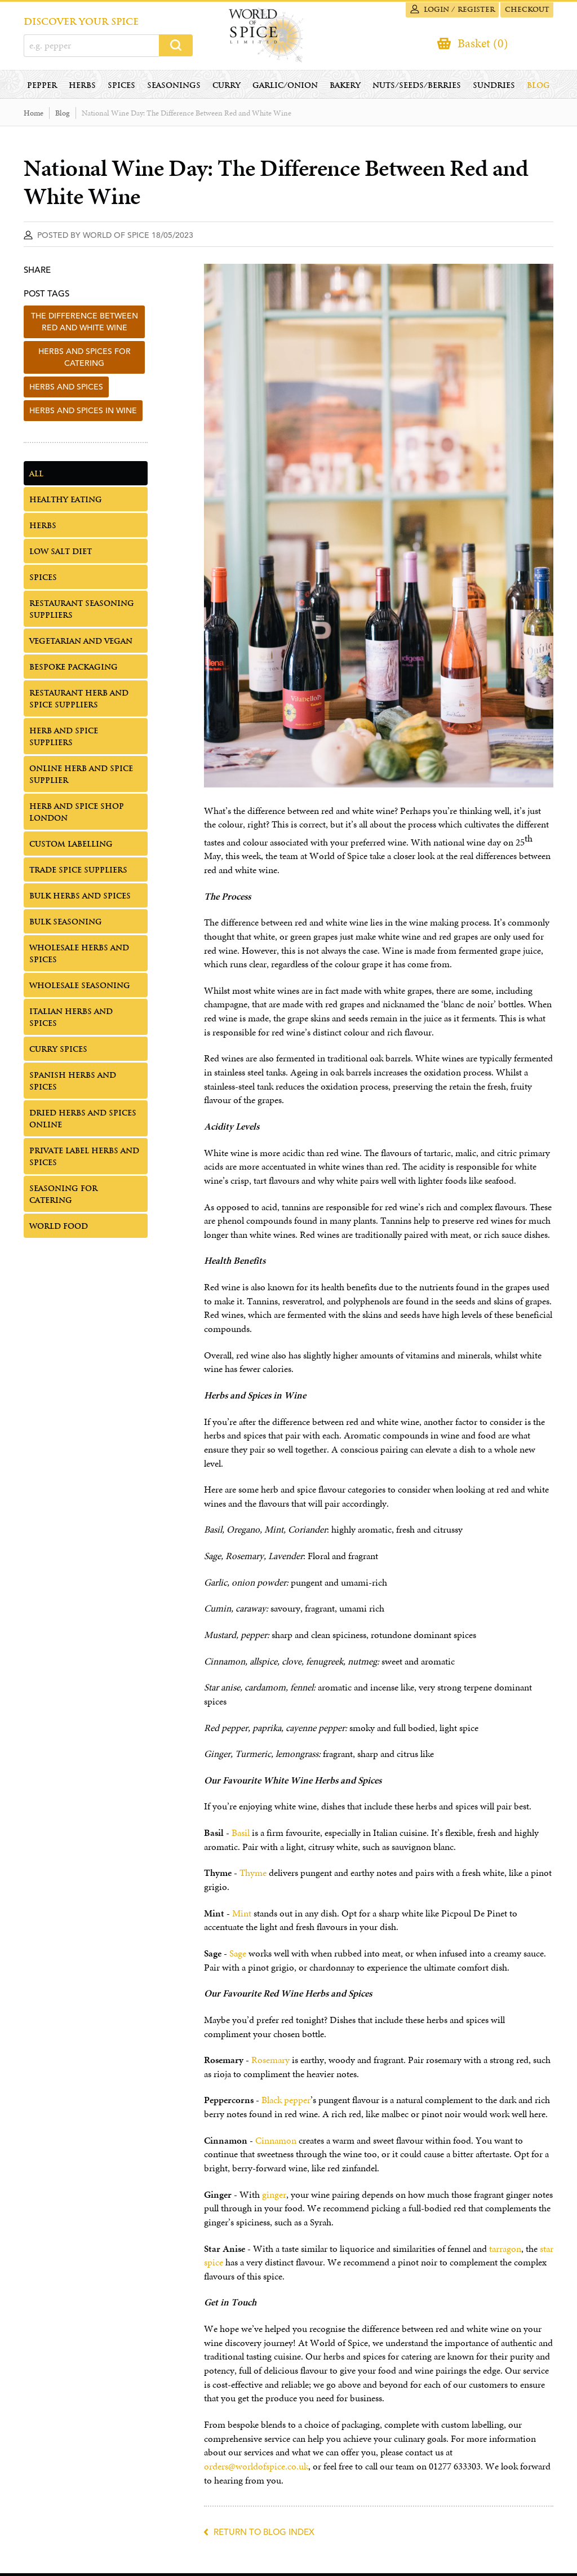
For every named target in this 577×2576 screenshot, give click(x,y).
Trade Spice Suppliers (78, 873)
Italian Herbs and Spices (71, 1020)
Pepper (42, 88)
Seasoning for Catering (63, 1197)
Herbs (82, 88)
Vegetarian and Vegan (80, 644)
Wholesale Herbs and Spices (79, 956)
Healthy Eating (65, 502)
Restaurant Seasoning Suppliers (81, 612)
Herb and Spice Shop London (76, 815)
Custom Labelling (71, 847)
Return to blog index (264, 2534)
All (36, 476)
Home (33, 116)
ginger (274, 2197)
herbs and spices (66, 389)
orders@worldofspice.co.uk (256, 2469)
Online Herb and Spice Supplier (81, 777)
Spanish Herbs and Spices (72, 1084)
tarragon (505, 2252)
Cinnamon (275, 2143)
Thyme (253, 1876)
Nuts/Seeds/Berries (416, 88)
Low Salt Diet (60, 554)
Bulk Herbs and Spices (80, 899)
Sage (237, 1956)
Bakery (345, 88)
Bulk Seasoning (65, 925)
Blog (538, 88)
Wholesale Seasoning (79, 988)
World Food (58, 1229)
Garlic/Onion (285, 88)
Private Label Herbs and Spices (84, 1159)
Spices (121, 88)
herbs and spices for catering (84, 360)
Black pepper (285, 2103)
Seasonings (174, 88)
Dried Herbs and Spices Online (82, 1121)
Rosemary (270, 2063)
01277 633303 (455, 2469)
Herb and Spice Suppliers (63, 739)
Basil (241, 1836)
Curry (226, 88)
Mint (241, 1916)
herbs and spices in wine (83, 413)
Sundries (494, 88)
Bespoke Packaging (73, 670)
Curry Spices (58, 1052)
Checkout (525, 9)
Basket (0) (481, 44)
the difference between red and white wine (84, 324)
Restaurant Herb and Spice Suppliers (78, 701)
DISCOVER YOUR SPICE (81, 22)
